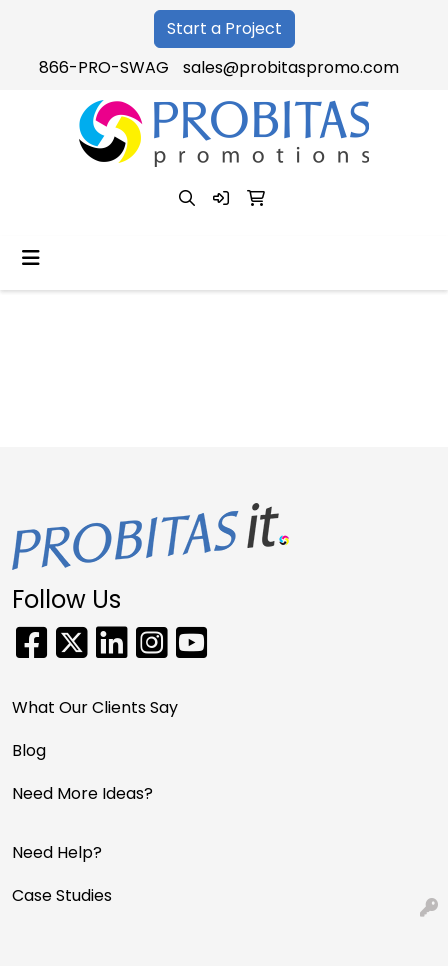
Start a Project (224, 28)
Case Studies (62, 895)
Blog (29, 750)
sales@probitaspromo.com (291, 67)
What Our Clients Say (95, 707)
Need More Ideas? (82, 793)
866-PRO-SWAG (104, 67)
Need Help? (57, 852)
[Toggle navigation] (31, 258)
